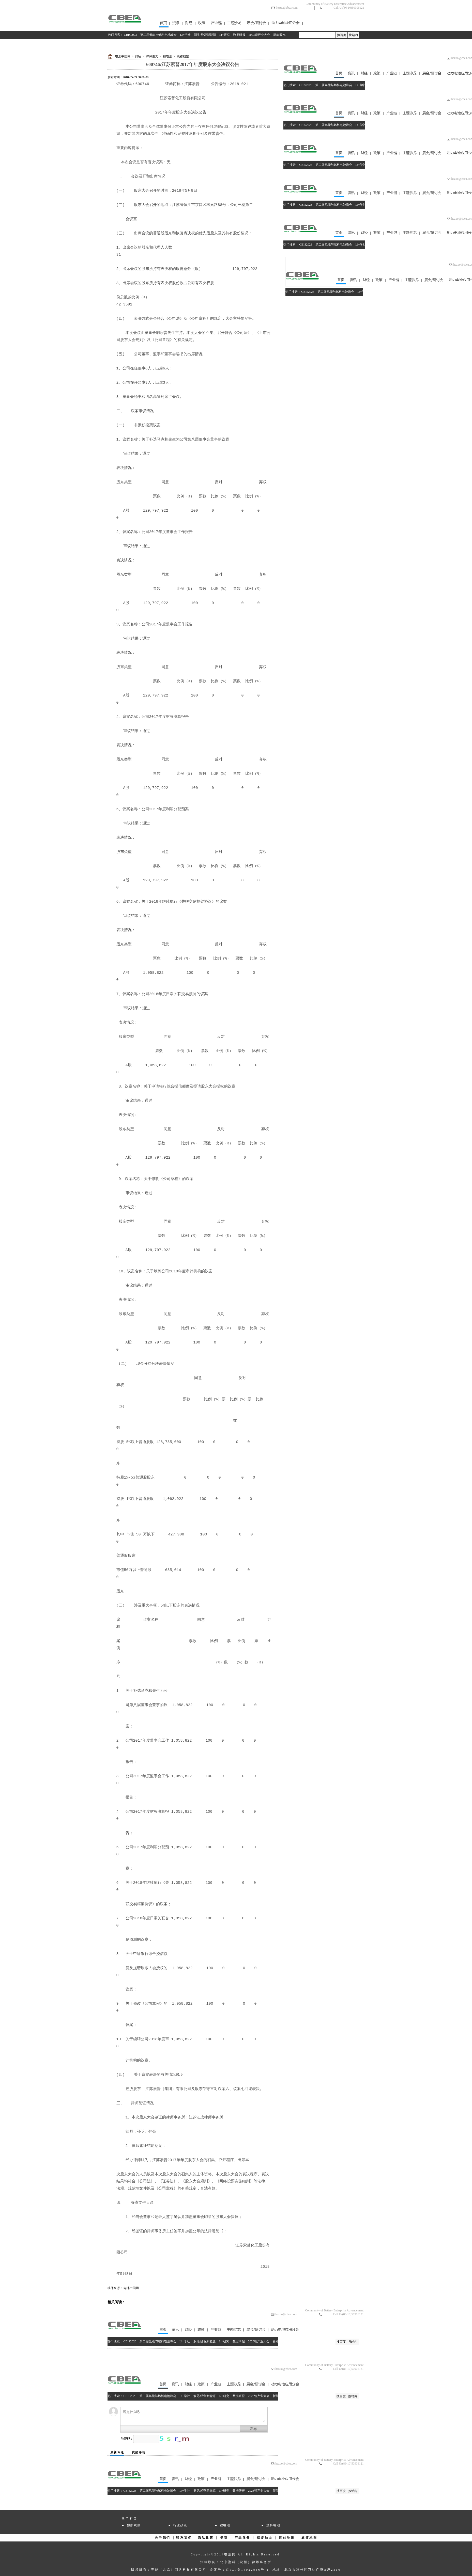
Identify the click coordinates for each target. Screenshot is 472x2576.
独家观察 (134, 2525)
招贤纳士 (264, 2537)
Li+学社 (185, 35)
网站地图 (287, 2537)
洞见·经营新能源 (205, 35)
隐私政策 (206, 2537)
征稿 (224, 2537)
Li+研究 (224, 35)
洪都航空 (183, 56)
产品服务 (242, 2537)
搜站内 (353, 35)
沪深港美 (152, 56)
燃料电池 (273, 2525)
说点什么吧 (194, 2416)
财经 (138, 56)
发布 (253, 2429)
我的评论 (139, 2452)
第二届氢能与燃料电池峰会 (158, 35)
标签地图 (309, 2537)
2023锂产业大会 (259, 35)
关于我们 (163, 2537)
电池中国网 (122, 56)
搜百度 (341, 35)
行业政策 (180, 2525)
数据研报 (239, 35)
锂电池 (167, 56)
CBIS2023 (130, 35)
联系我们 (184, 2537)
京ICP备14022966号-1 (247, 2569)
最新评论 (117, 2452)
